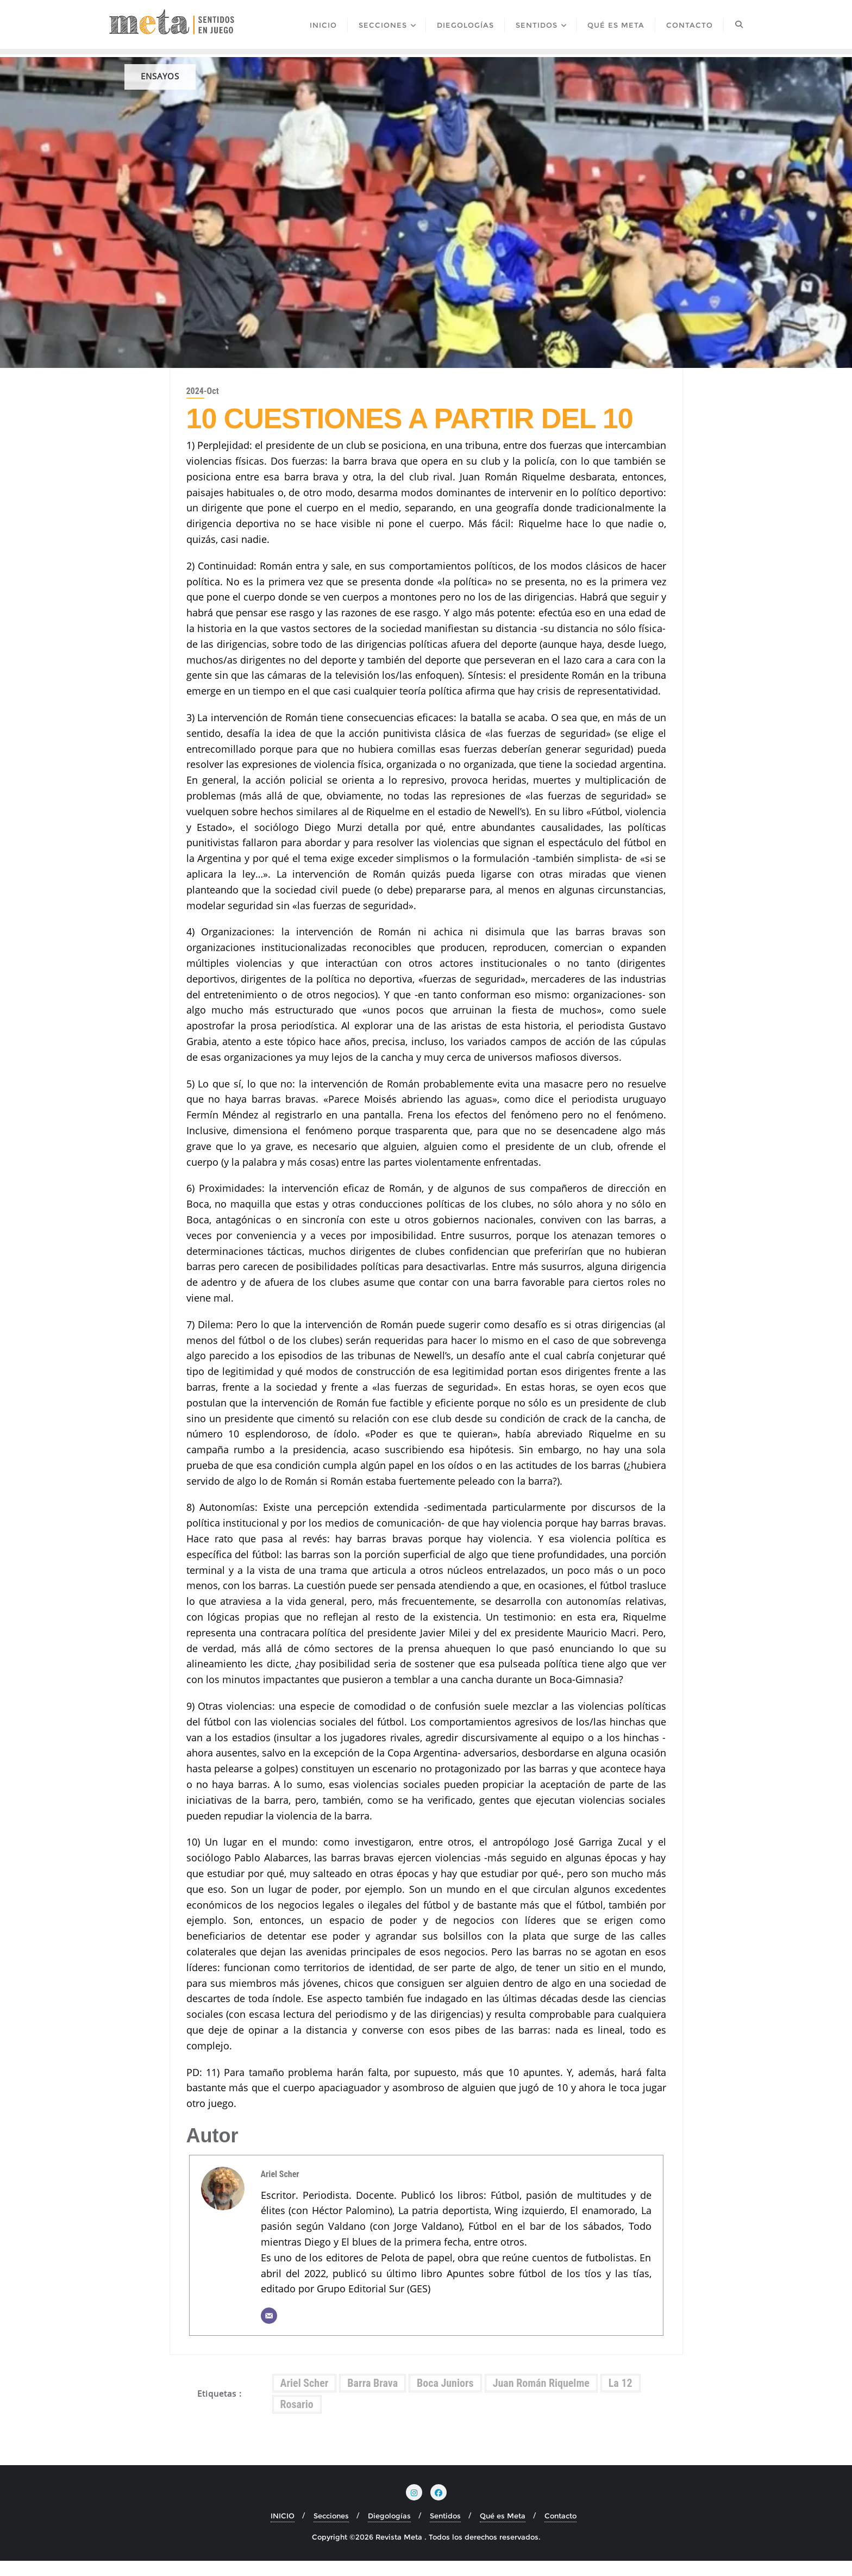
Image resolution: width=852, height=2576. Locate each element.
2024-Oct (202, 407)
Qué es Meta (502, 2531)
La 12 (620, 2398)
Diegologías (389, 2531)
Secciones (331, 2531)
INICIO (283, 2531)
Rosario (297, 2420)
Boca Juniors (445, 2398)
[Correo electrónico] (269, 2331)
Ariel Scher (280, 2189)
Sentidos (445, 2531)
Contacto (560, 2531)
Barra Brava (372, 2398)
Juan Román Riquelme (541, 2398)
